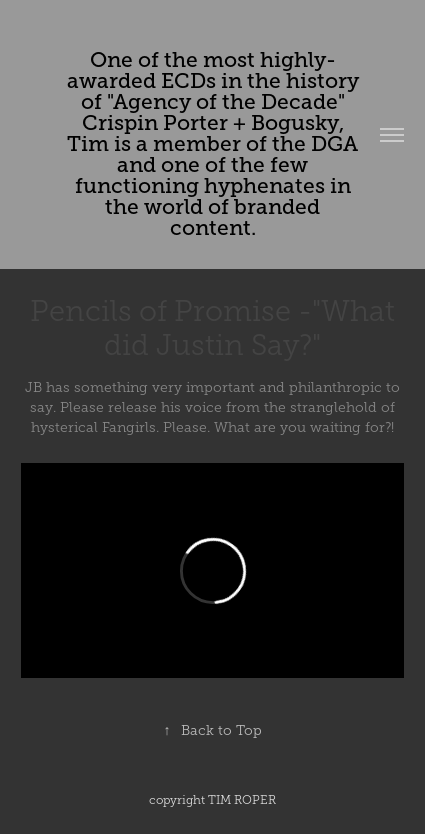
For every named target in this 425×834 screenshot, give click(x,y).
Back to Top (213, 730)
